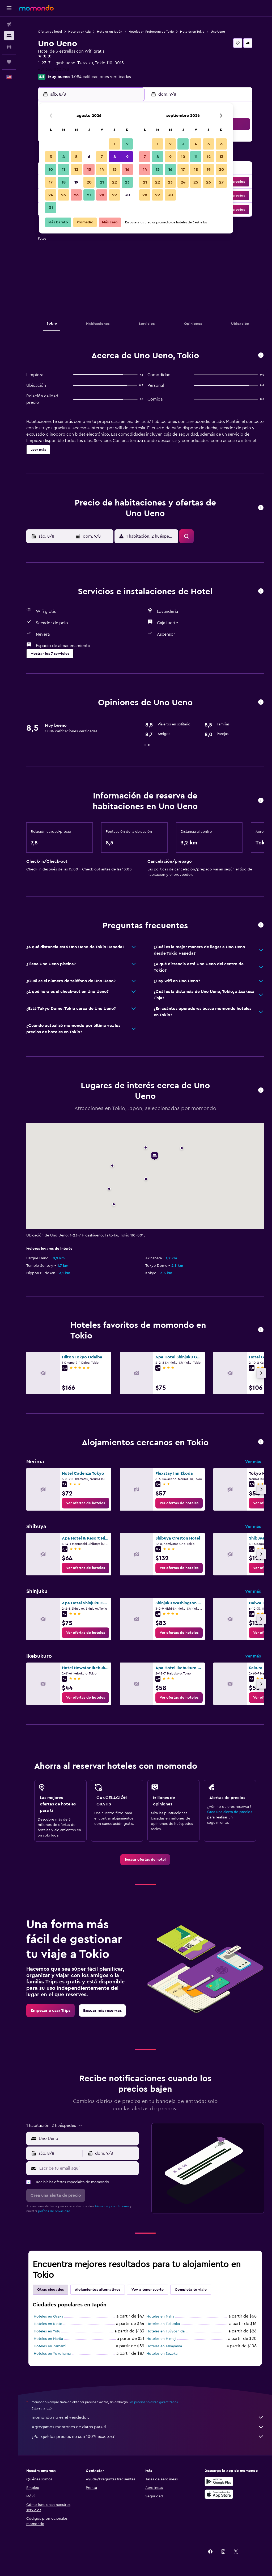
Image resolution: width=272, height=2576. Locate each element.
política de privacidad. (54, 2211)
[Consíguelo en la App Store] (219, 2494)
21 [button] (102, 182)
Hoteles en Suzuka (161, 2354)
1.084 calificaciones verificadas (101, 77)
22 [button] (114, 182)
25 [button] (63, 195)
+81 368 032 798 (53, 69)
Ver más (253, 1462)
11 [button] (63, 169)
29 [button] (114, 195)
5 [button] (76, 157)
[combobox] (87, 2138)
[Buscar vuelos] (9, 24)
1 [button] (114, 144)
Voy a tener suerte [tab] (147, 2290)
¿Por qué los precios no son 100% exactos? (148, 2436)
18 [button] (64, 182)
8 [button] (114, 157)
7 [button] (102, 157)
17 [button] (51, 182)
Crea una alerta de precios (229, 1812)
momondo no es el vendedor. (148, 2417)
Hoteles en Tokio (192, 31)
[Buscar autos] (9, 46)
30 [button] (127, 195)
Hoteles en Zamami (50, 2346)
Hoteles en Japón (109, 31)
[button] (9, 8)
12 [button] (76, 169)
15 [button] (115, 169)
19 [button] (76, 182)
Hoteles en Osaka (48, 2316)
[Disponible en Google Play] (219, 2481)
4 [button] (63, 157)
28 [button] (101, 195)
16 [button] (127, 169)
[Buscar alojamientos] (9, 35)
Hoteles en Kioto (48, 2324)
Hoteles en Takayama (164, 2346)
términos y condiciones (112, 2206)
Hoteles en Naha (160, 2316)
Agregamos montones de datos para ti (148, 2427)
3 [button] (51, 157)
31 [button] (51, 208)
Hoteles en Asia (79, 31)
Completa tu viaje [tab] (191, 2290)
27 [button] (89, 195)
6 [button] (89, 157)
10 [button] (51, 169)
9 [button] (127, 157)
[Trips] (9, 62)
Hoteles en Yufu (47, 2331)
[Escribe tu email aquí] (87, 2168)
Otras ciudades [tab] (50, 2290)
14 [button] (102, 169)
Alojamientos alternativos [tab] (97, 2290)
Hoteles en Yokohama (52, 2354)
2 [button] (127, 144)
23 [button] (127, 182)
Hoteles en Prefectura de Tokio (151, 31)
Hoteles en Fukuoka (163, 2324)
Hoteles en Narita (48, 2339)
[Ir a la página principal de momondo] (36, 8)
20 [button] (89, 182)
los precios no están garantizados (153, 2402)
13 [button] (89, 169)
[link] (85, 1503)
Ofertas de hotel (50, 31)
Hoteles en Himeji (161, 2339)
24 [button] (50, 195)
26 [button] (76, 195)
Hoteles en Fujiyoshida (165, 2331)
